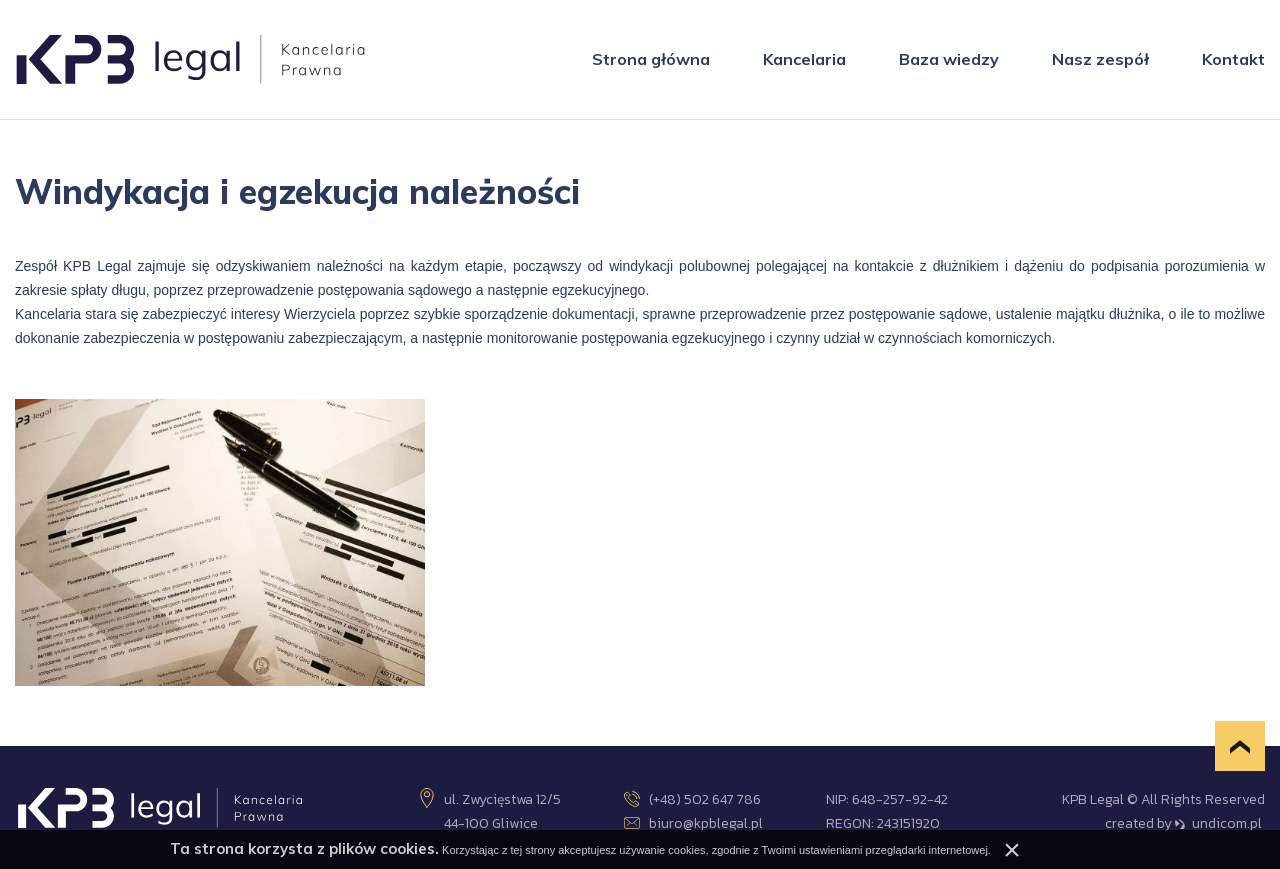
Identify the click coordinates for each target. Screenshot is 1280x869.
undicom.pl (1218, 823)
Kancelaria (804, 59)
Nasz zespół (1100, 59)
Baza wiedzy (949, 59)
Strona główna (651, 59)
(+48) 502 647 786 (692, 799)
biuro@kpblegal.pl (693, 823)
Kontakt (1233, 59)
